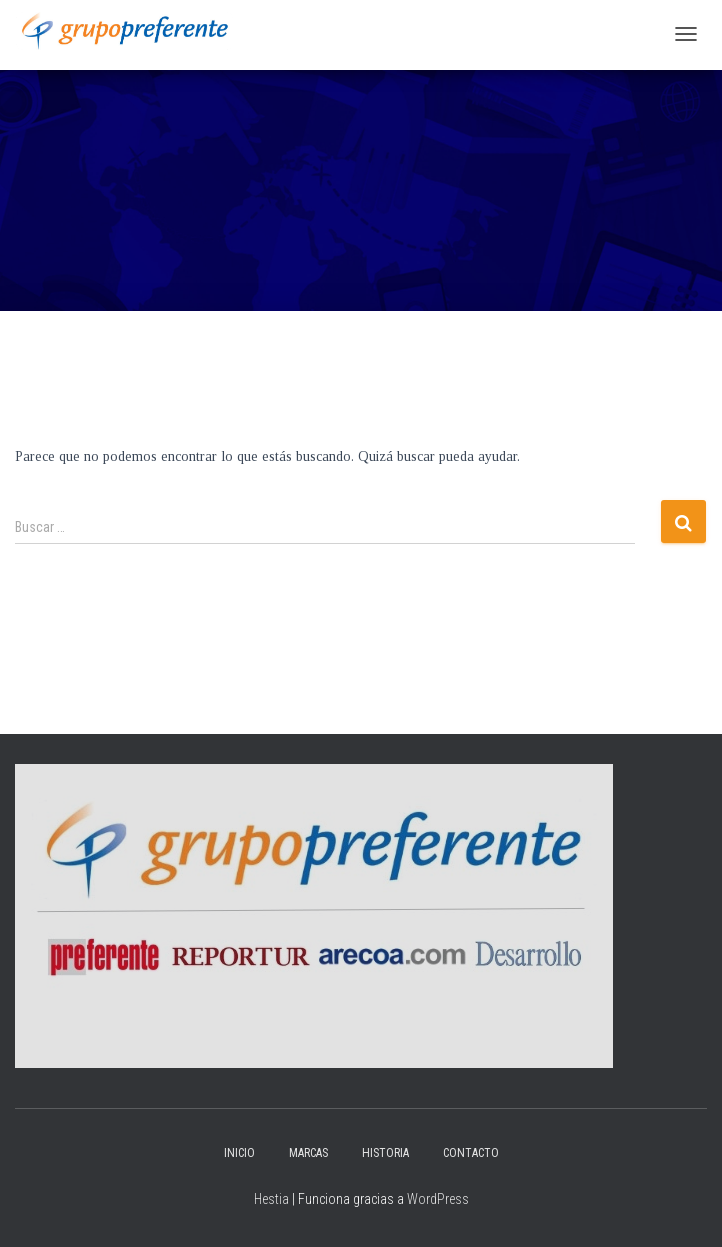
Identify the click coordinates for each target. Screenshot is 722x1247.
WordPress (438, 1199)
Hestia (271, 1199)
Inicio (239, 1153)
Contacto (471, 1153)
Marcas (308, 1153)
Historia (385, 1153)
